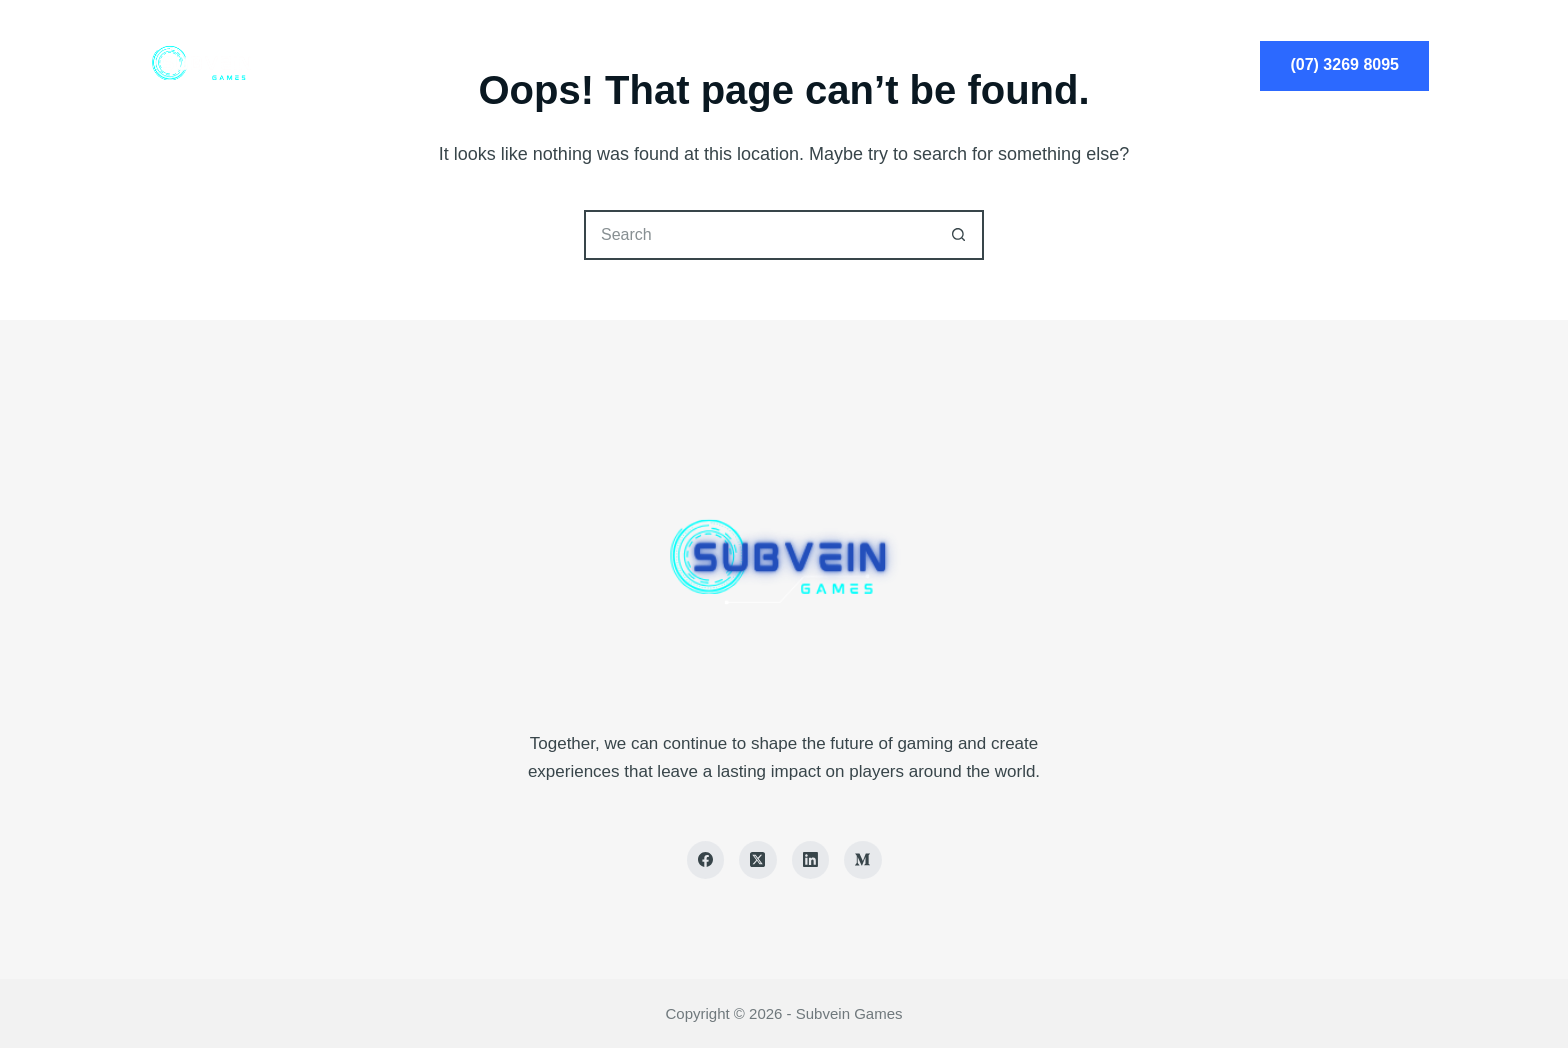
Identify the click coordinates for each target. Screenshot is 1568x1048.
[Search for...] (759, 235)
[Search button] (959, 235)
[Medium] (863, 860)
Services (718, 65)
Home (602, 65)
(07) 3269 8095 (1344, 64)
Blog (967, 65)
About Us (849, 65)
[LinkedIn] (811, 860)
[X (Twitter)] (758, 860)
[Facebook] (706, 860)
